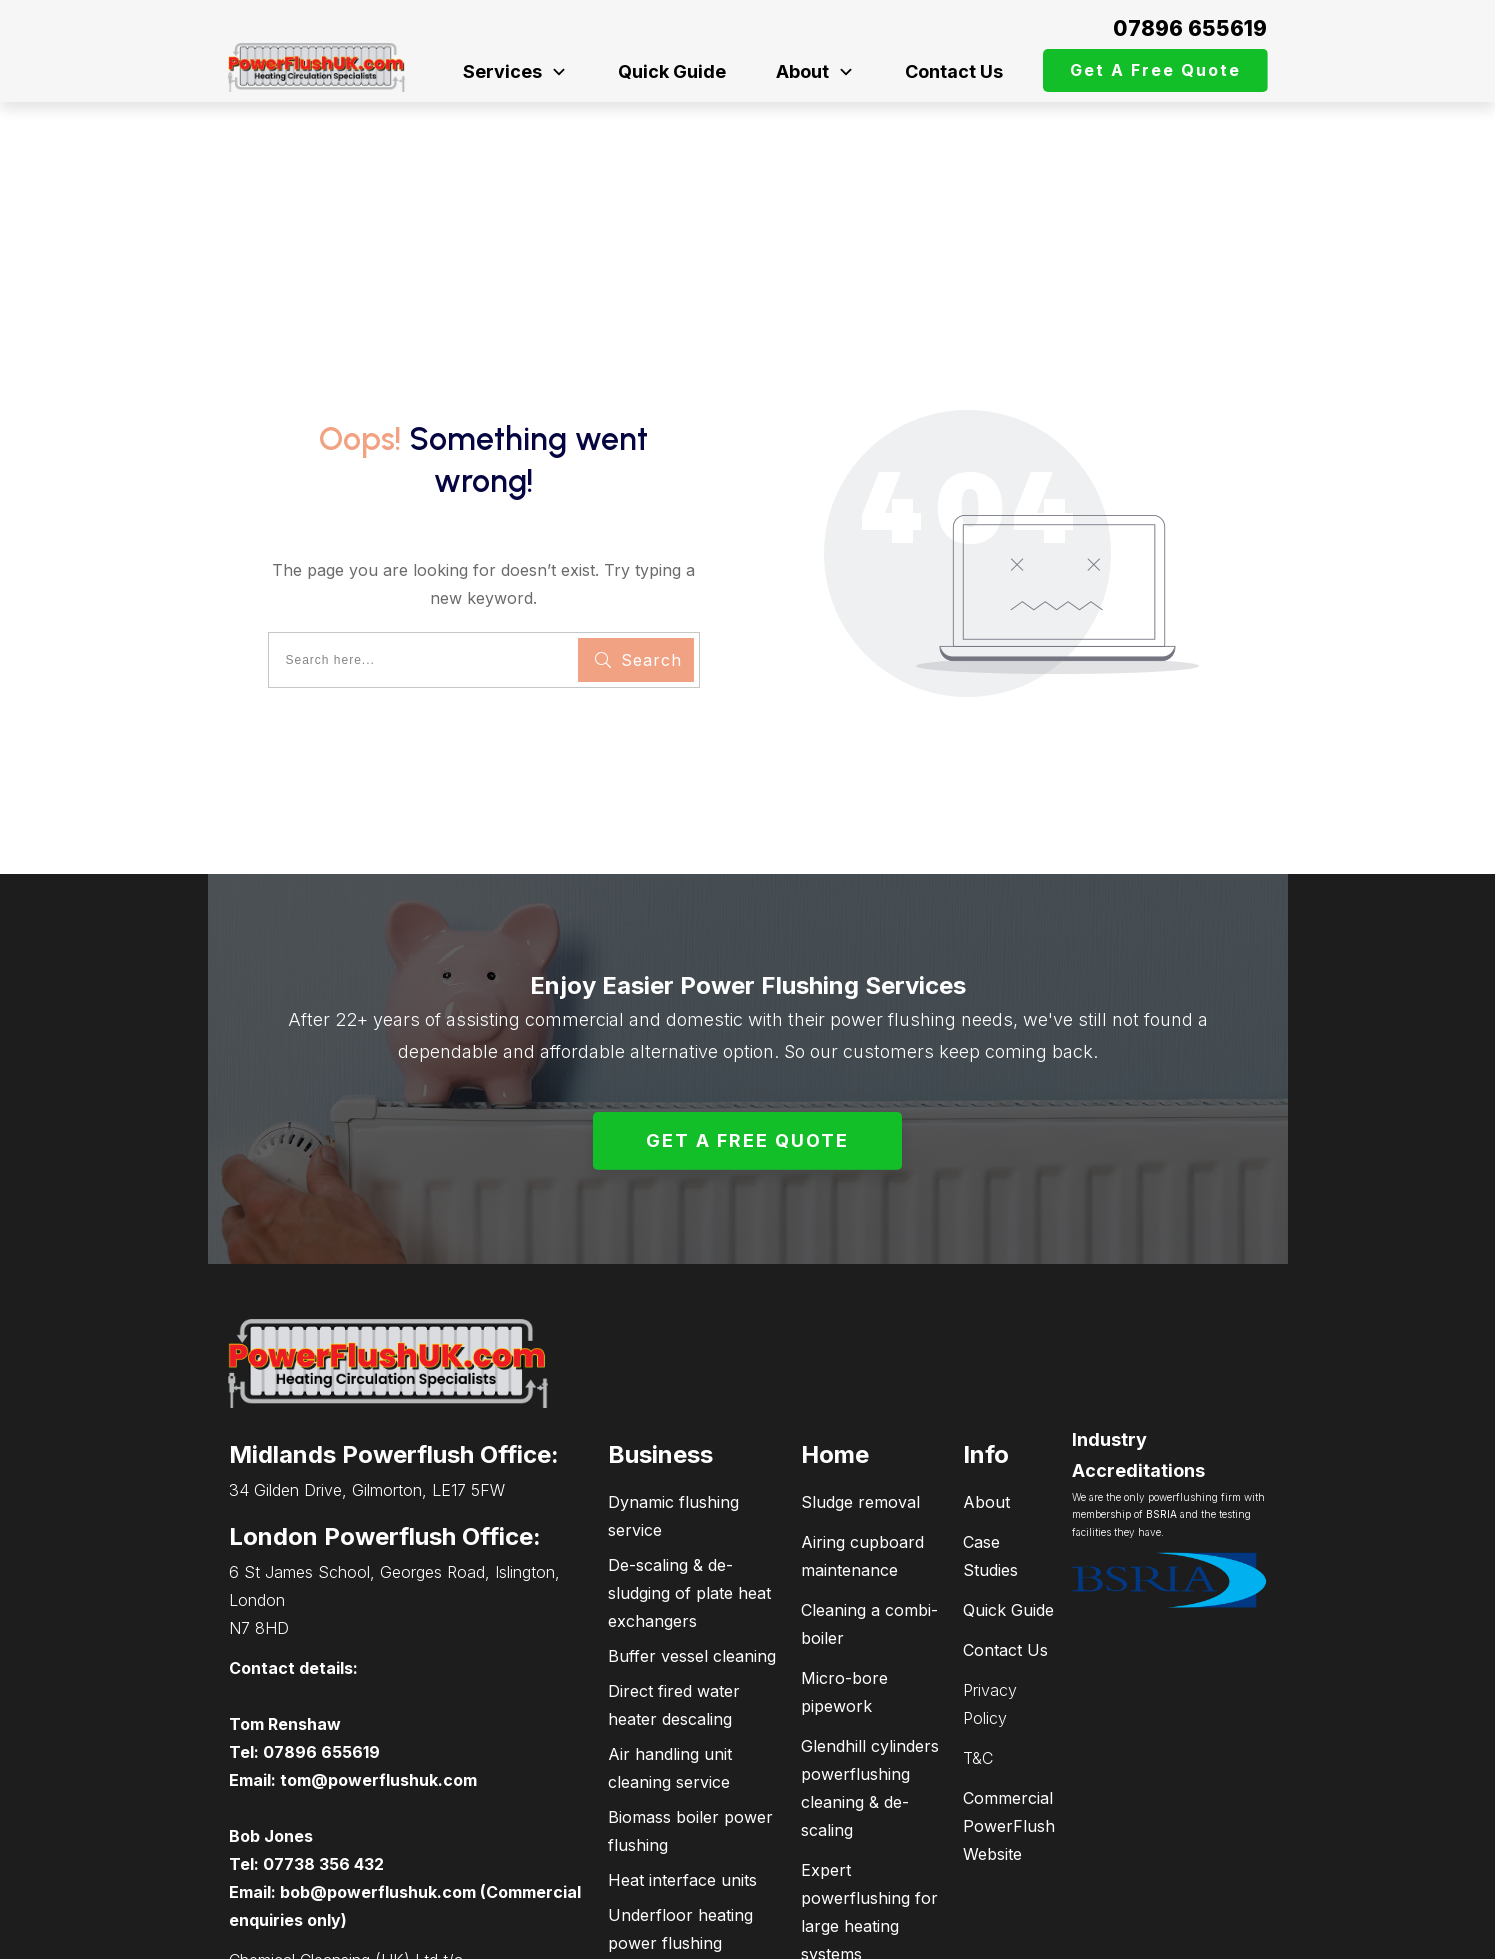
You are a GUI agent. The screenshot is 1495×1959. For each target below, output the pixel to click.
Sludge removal (860, 1370)
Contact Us (1005, 1518)
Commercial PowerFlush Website (1009, 1694)
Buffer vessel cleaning (692, 1524)
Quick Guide (1008, 1478)
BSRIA (1161, 1383)
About (986, 1370)
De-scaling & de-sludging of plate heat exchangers (689, 1461)
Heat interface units (682, 1748)
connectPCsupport (1175, 1934)
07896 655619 (1190, 28)
